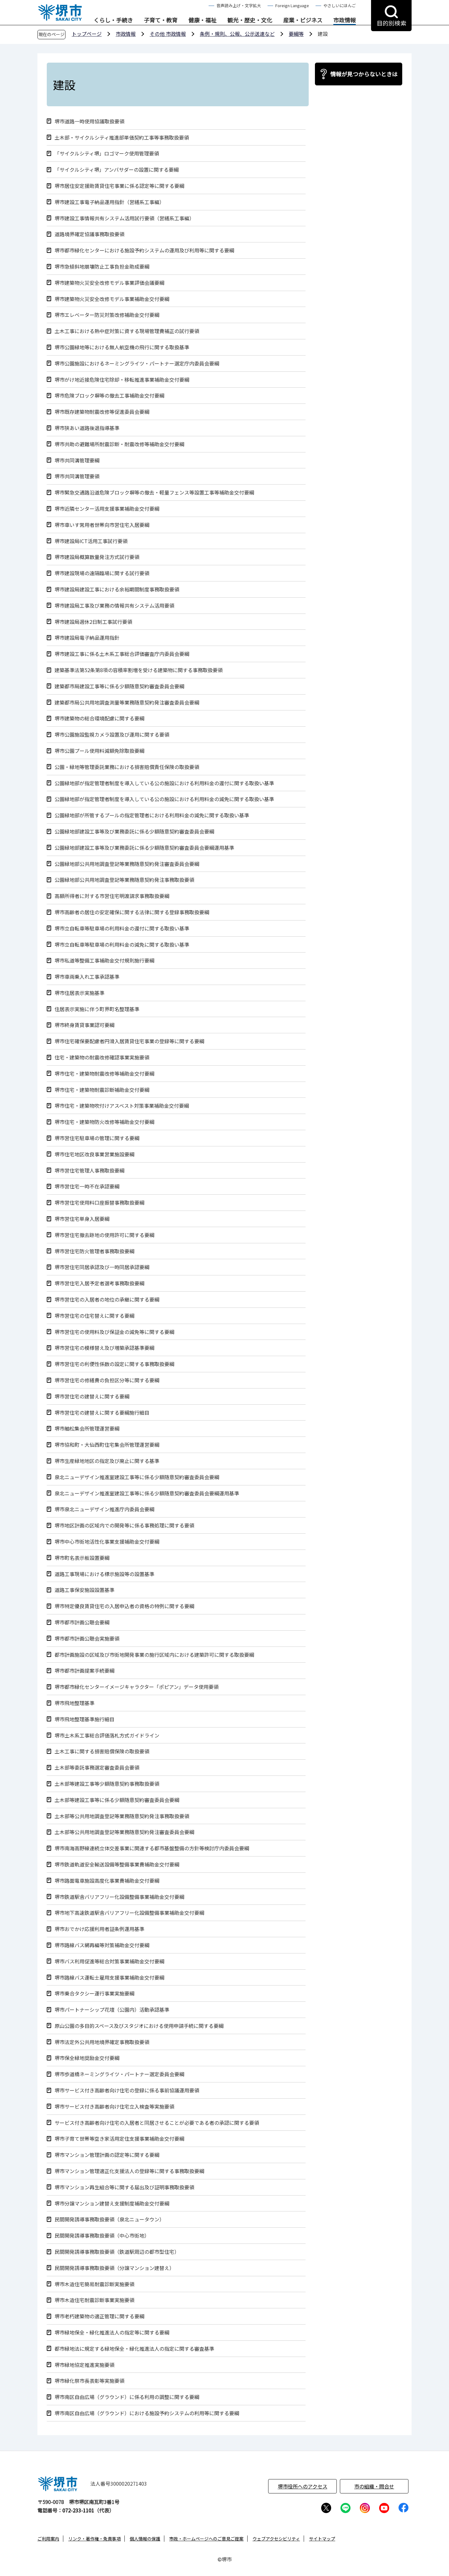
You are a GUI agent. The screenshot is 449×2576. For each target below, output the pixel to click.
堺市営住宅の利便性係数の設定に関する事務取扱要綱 (114, 1364)
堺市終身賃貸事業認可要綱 (84, 1025)
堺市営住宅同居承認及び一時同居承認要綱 (102, 1267)
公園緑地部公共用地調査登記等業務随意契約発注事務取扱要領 (124, 880)
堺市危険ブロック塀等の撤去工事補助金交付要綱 (109, 395)
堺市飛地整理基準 (74, 1703)
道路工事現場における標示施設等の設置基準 (104, 1574)
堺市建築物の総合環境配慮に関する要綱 (99, 718)
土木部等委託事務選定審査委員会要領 (97, 1767)
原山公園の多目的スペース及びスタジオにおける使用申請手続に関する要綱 (139, 2026)
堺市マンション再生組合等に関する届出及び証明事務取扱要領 (124, 2187)
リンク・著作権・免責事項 (94, 2538)
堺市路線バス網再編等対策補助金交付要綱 (102, 1945)
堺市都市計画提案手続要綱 (84, 1670)
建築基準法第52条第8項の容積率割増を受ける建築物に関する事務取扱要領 (139, 670)
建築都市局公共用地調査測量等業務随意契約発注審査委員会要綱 (127, 702)
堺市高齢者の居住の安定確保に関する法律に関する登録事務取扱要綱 (132, 912)
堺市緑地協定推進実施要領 (84, 2365)
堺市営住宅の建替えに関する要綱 (92, 1396)
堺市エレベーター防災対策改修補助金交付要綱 (107, 315)
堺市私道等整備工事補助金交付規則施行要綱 (104, 960)
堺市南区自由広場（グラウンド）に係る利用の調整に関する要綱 (127, 2397)
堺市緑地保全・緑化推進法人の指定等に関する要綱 (112, 2332)
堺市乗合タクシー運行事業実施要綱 (94, 1993)
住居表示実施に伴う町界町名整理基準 (97, 1009)
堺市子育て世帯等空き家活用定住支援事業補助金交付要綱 (119, 2138)
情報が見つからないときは (364, 74)
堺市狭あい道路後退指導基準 (87, 428)
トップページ (87, 33)
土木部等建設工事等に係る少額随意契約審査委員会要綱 (117, 1800)
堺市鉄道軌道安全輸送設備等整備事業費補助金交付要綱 (117, 1864)
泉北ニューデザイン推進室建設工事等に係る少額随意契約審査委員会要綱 (137, 1477)
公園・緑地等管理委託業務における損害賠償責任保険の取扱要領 (127, 767)
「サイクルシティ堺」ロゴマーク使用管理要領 (107, 153)
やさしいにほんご (339, 5)
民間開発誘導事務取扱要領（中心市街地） (102, 2235)
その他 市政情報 (168, 33)
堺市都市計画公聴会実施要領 (87, 1638)
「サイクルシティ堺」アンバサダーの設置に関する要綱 (117, 169)
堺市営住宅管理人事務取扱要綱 (89, 1170)
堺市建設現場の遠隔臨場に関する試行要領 (102, 573)
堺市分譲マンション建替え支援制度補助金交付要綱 (112, 2203)
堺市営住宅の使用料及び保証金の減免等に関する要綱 (114, 1332)
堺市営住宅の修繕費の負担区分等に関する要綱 (107, 1380)
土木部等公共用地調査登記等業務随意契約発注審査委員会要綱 (124, 1832)
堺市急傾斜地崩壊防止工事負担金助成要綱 (102, 266)
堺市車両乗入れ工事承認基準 (87, 976)
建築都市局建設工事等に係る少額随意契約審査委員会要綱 (119, 686)
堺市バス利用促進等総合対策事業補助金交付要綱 (109, 1961)
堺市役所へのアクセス (302, 2486)
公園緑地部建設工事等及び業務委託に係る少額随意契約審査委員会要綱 (134, 831)
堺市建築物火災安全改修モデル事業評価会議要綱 (109, 283)
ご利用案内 (48, 2538)
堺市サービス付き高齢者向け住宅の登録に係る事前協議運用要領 (127, 2090)
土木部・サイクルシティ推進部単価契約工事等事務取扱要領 (122, 137)
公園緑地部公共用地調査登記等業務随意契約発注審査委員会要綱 (127, 864)
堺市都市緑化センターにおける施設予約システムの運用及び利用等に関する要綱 (144, 250)
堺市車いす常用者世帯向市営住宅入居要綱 (102, 525)
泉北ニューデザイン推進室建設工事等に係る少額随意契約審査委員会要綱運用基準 (147, 1493)
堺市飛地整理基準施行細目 (84, 1719)
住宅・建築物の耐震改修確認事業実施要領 (102, 1057)
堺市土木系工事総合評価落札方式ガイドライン (107, 1735)
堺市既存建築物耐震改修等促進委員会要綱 (102, 412)
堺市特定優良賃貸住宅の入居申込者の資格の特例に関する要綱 (124, 1606)
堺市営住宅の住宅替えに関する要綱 (94, 1315)
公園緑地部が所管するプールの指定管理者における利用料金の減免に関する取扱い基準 (152, 815)
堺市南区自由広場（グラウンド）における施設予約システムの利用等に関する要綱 (147, 2413)
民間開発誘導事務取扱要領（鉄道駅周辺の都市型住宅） (117, 2252)
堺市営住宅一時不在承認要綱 (87, 1186)
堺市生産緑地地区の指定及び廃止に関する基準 (107, 1461)
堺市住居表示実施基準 (79, 993)
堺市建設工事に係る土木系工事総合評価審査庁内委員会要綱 (122, 654)
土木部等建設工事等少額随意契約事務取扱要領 (107, 1783)
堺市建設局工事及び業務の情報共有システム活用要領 (114, 605)
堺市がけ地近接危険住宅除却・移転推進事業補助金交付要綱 (122, 379)
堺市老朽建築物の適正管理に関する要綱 (99, 2316)
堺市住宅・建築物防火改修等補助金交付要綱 (104, 1122)
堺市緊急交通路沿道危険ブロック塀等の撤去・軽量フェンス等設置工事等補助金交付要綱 (154, 492)
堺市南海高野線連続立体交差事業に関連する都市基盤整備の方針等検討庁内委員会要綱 (152, 1848)
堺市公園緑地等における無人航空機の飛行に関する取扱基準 (122, 347)
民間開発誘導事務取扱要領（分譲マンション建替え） (114, 2268)
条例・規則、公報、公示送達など (237, 33)
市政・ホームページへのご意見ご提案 (206, 2538)
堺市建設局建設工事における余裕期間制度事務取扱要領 (117, 589)
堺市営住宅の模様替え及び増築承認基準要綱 (104, 1348)
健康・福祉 (202, 20)
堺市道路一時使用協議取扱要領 (89, 121)
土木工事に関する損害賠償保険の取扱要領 (102, 1751)
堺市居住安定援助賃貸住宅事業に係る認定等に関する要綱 (119, 186)
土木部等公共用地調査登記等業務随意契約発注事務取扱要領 (122, 1816)
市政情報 (344, 20)
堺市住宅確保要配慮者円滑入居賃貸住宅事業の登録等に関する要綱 (129, 1041)
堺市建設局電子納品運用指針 (87, 637)
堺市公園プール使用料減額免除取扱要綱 (99, 751)
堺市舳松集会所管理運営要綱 (87, 1428)
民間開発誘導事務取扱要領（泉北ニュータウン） (109, 2219)
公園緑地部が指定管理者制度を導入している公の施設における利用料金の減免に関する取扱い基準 (164, 799)
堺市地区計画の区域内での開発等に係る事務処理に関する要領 (124, 1525)
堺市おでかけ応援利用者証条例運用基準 (99, 1929)
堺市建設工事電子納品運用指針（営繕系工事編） (109, 202)
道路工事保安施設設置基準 (84, 1590)
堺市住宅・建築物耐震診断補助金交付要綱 (102, 1090)
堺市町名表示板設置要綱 (82, 1558)
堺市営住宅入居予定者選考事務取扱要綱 (99, 1283)
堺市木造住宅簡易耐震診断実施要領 (94, 2284)
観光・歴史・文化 (249, 20)
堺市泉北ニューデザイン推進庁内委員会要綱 (104, 1509)
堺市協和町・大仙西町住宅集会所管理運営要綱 (107, 1444)
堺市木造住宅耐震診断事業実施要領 (94, 2300)
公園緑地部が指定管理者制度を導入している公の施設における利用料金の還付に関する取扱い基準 (164, 783)
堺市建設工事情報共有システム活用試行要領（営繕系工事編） (124, 218)
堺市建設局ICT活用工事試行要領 (91, 541)
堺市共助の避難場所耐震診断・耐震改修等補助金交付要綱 (119, 444)
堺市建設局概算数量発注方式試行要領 (97, 557)
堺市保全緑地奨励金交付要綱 (87, 2058)
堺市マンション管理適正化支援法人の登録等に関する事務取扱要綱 (129, 2171)
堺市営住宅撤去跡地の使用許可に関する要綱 (104, 1235)
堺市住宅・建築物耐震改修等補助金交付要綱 (104, 1073)
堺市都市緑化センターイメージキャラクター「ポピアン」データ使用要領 (137, 1687)
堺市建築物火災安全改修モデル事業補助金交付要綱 (112, 299)
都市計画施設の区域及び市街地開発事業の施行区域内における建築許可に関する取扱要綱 (154, 1654)
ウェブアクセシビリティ (276, 2538)
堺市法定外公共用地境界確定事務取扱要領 (102, 2042)
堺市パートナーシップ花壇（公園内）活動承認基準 (112, 2009)
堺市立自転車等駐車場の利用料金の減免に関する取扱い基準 (122, 944)
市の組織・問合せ (374, 2486)
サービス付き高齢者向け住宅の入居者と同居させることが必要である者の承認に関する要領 (157, 2123)
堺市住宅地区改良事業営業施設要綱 (94, 1154)
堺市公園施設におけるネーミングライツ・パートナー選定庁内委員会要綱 (137, 363)
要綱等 (296, 33)
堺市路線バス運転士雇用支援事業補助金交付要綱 (109, 1977)
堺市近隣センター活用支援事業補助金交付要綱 (107, 508)
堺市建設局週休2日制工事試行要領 (93, 622)
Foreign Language (292, 5)
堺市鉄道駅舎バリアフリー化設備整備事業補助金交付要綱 (119, 1897)
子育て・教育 (160, 20)
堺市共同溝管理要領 (77, 476)
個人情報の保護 (145, 2538)
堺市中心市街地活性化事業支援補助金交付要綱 (107, 1541)
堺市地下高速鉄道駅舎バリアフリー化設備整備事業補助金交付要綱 (129, 1912)
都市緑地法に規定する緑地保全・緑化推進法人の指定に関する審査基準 (134, 2348)
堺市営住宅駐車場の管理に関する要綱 (97, 1138)
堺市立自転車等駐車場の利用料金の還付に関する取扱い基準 (122, 928)
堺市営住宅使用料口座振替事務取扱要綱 (99, 1202)
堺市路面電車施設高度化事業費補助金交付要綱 (107, 1880)
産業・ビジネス (302, 20)
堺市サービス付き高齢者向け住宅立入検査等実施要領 (114, 2106)
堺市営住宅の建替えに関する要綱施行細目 (102, 1412)
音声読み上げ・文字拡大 (238, 5)
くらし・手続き (113, 20)
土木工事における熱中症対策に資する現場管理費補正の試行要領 (127, 331)
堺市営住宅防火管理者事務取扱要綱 (94, 1251)
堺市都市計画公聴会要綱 (82, 1622)
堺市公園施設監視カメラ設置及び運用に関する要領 (112, 734)
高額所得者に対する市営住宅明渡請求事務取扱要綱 (112, 896)
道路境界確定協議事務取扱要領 (89, 234)
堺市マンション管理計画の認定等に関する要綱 (107, 2155)
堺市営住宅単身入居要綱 (82, 1219)
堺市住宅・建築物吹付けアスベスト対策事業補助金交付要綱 (122, 1105)
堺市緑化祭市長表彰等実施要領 (89, 2381)
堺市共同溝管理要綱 (77, 460)
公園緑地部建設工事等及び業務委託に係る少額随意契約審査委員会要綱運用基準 (144, 847)
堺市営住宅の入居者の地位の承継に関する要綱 (107, 1299)
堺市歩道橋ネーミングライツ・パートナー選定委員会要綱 (119, 2074)
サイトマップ (322, 2538)
